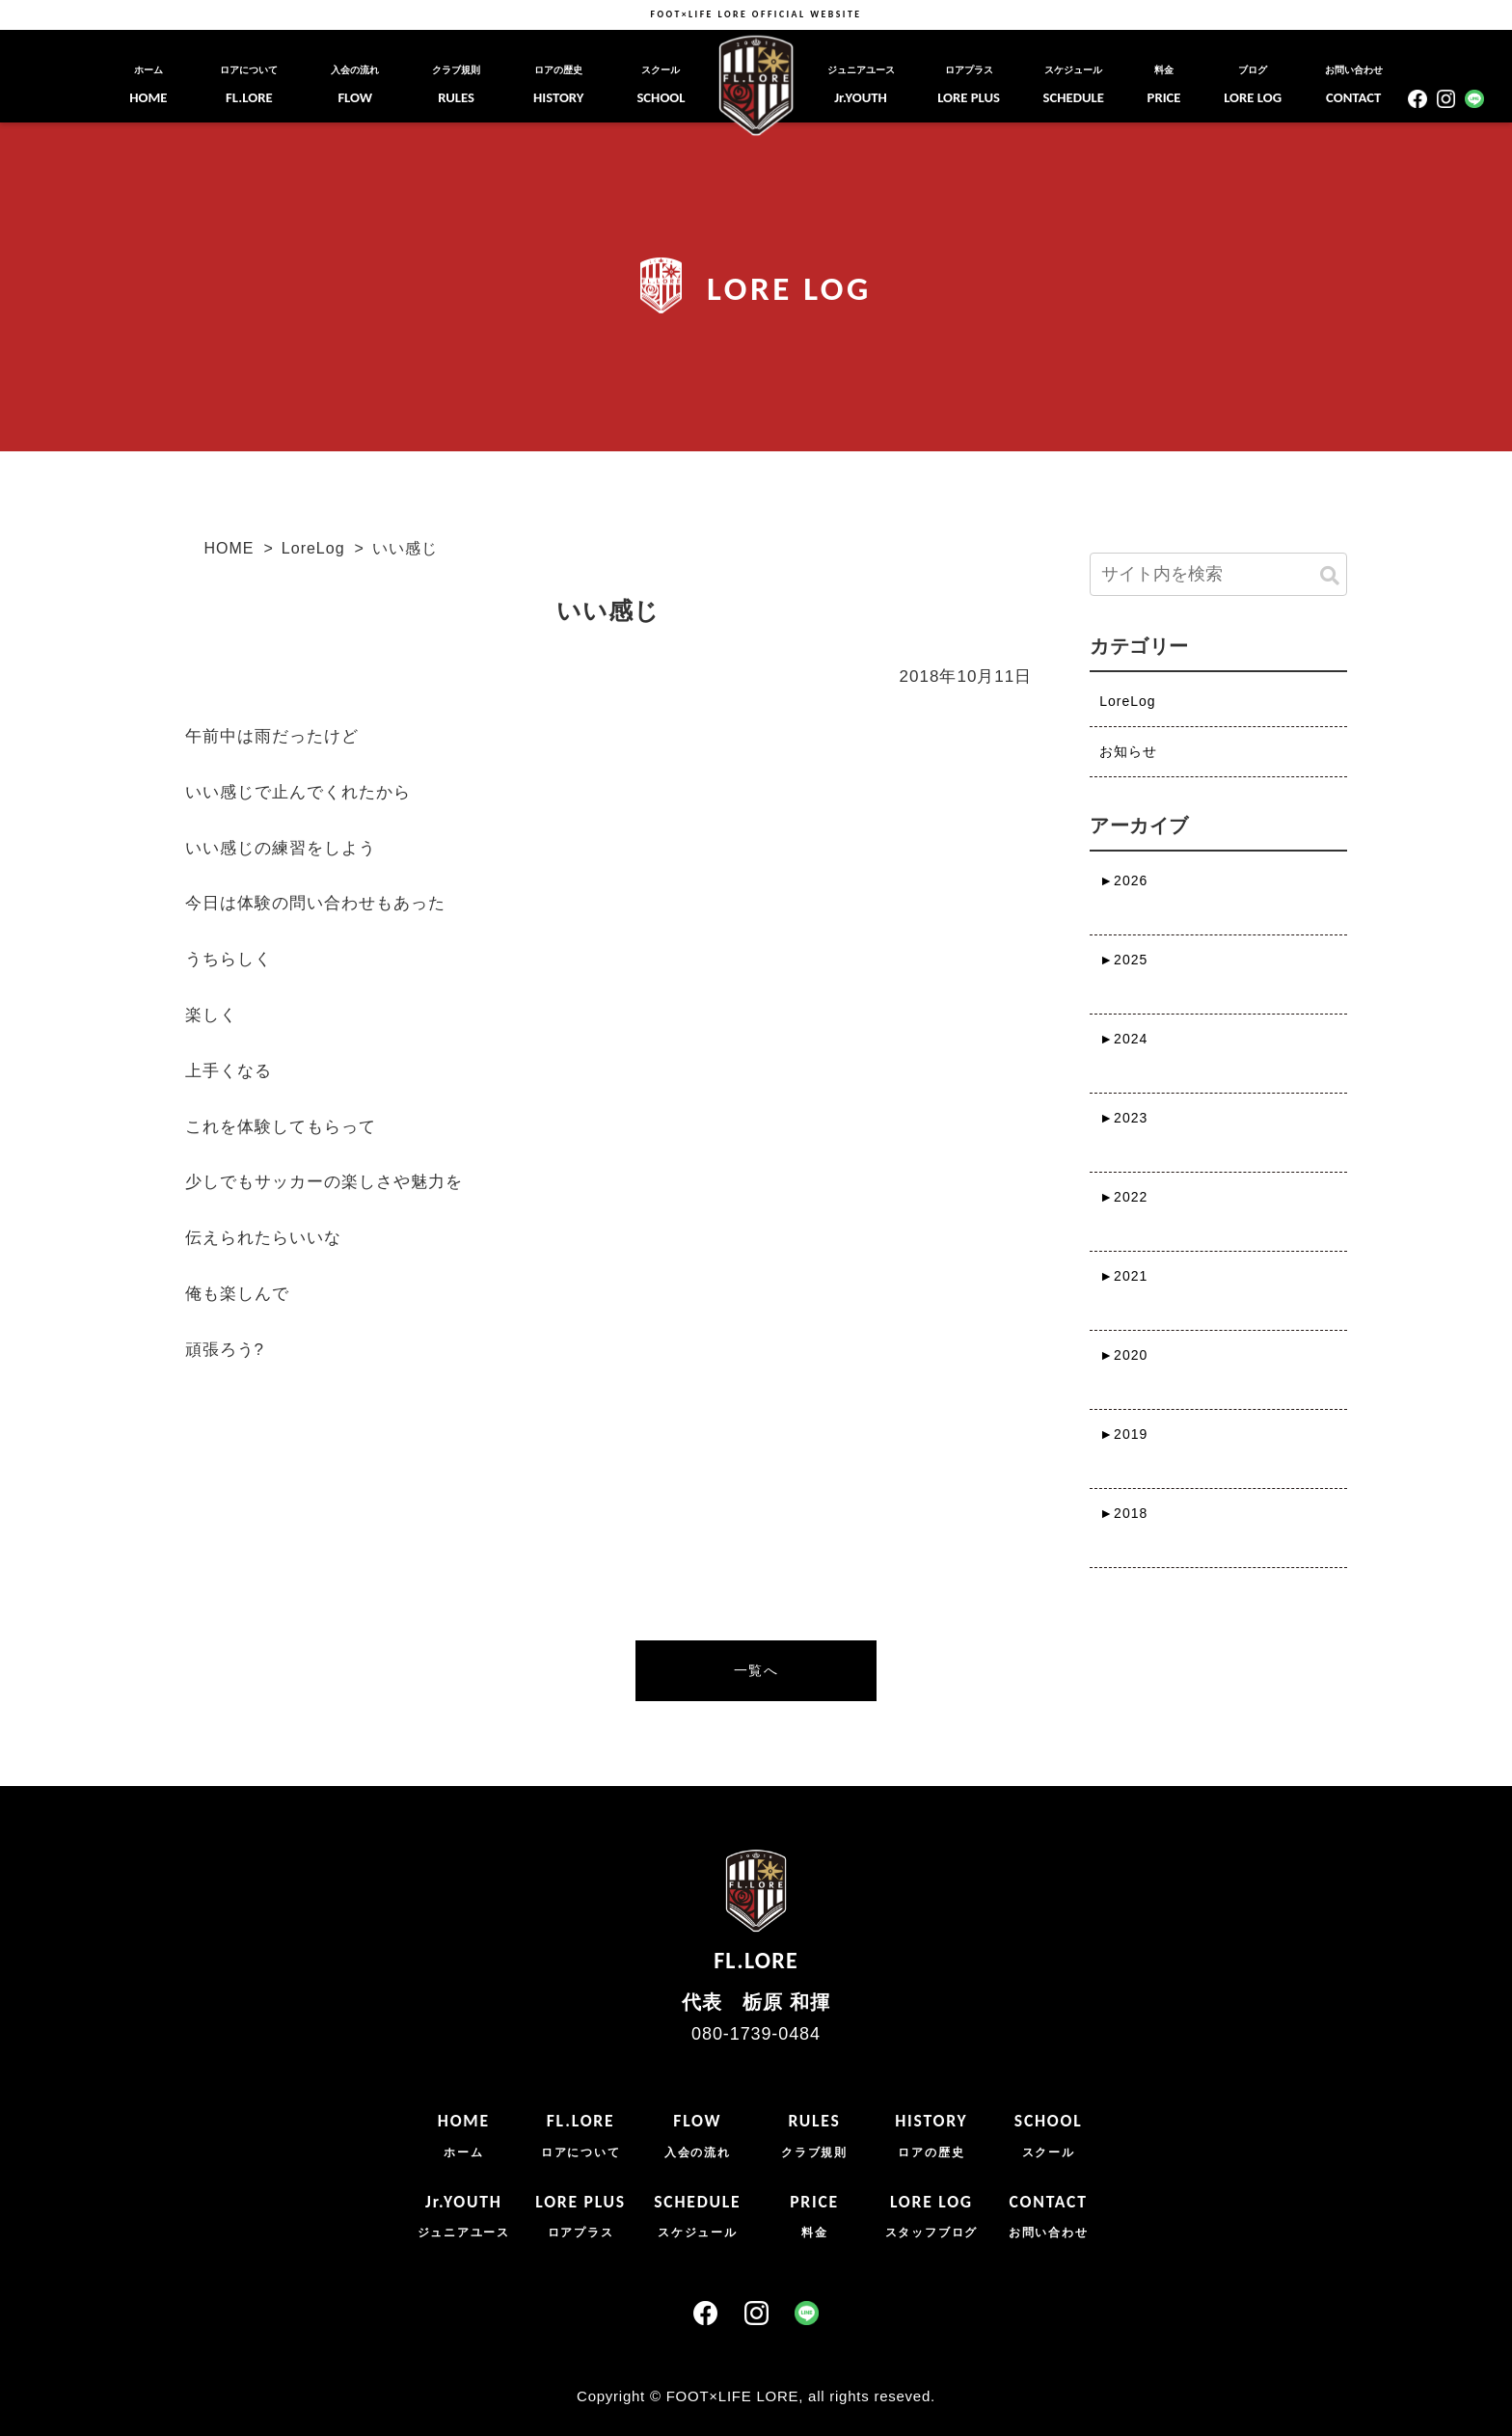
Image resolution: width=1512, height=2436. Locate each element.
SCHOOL (660, 85)
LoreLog (313, 548)
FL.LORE (249, 85)
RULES (456, 85)
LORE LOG (1253, 85)
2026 (1123, 880)
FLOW (355, 85)
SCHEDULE (1073, 85)
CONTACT (1354, 85)
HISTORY (558, 85)
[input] (1218, 574)
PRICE (1164, 85)
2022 (1123, 1196)
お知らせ (1128, 751)
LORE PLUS (968, 85)
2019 (1123, 1434)
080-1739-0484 (756, 2034)
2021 (1123, 1276)
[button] (1329, 576)
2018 (1123, 1513)
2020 (1123, 1355)
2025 (1123, 959)
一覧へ (756, 1670)
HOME (148, 85)
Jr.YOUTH (861, 85)
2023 (1123, 1117)
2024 (1123, 1038)
